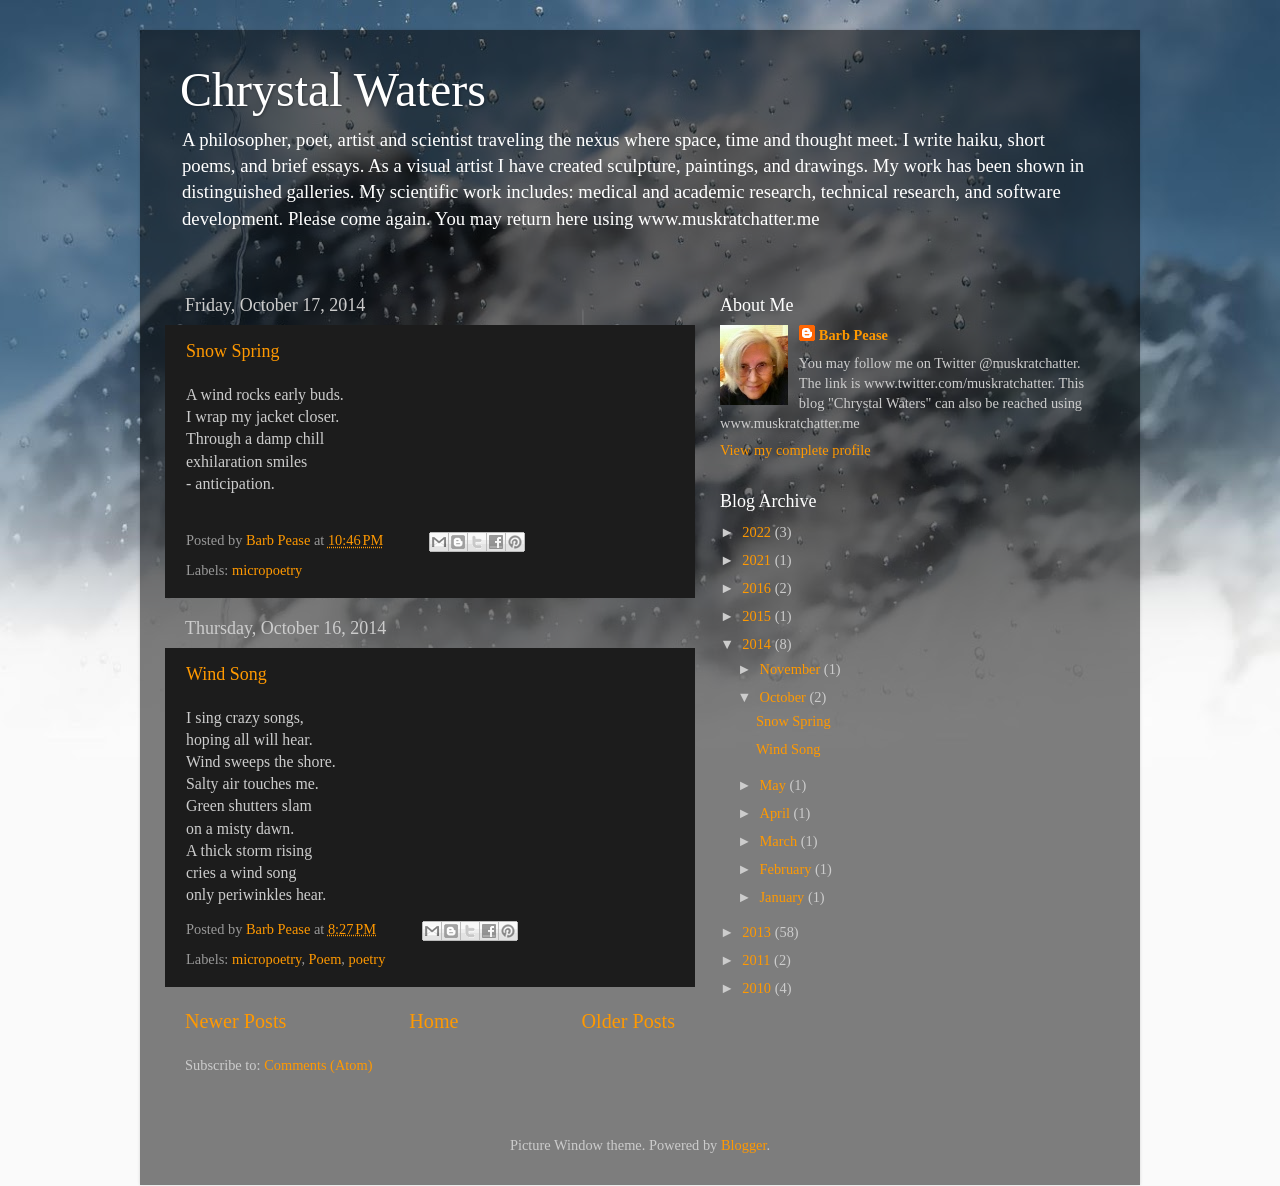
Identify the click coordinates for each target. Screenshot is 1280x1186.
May (775, 785)
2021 (758, 560)
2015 (758, 616)
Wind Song (226, 674)
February (788, 869)
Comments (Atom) (318, 1065)
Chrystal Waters (333, 89)
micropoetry (267, 570)
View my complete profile (795, 450)
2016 (758, 588)
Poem (325, 959)
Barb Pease (853, 335)
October (785, 697)
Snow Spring (233, 351)
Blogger (744, 1145)
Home (433, 1021)
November (792, 669)
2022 (758, 532)
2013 (758, 932)
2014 (758, 644)
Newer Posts (235, 1021)
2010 (758, 988)
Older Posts (628, 1021)
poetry (367, 959)
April (777, 813)
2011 (758, 960)
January (784, 897)
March (780, 841)
